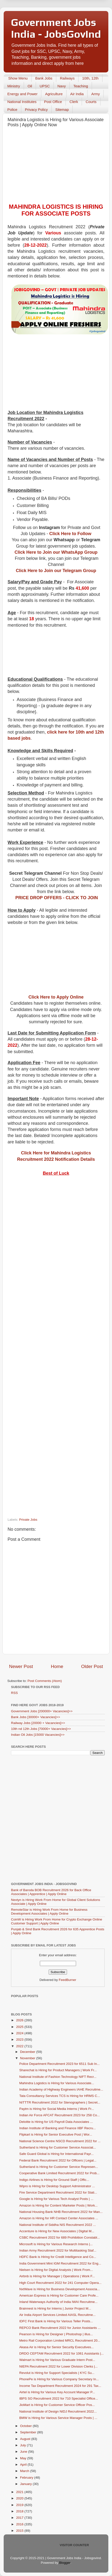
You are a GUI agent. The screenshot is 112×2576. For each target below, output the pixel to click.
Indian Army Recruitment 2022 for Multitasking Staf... (57, 2250)
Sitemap (62, 109)
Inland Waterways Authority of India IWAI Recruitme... (58, 2302)
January (26, 2484)
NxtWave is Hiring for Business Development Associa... (59, 2289)
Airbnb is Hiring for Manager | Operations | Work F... (57, 2276)
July (23, 2445)
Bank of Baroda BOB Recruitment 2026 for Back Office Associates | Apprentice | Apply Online (51, 1892)
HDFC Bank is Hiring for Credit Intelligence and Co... (57, 2257)
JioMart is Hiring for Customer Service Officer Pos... (57, 2405)
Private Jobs (28, 1519)
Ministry (13, 86)
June (24, 2451)
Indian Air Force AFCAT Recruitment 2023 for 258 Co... (59, 2115)
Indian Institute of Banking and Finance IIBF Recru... (57, 2128)
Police (12, 109)
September (28, 2432)
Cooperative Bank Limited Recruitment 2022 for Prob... (59, 2173)
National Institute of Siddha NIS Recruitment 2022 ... (57, 2225)
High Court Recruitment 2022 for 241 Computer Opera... (60, 2283)
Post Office (53, 102)
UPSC (45, 86)
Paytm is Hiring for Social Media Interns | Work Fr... (56, 2109)
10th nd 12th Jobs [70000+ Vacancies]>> (41, 1729)
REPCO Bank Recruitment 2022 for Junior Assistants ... (60, 2328)
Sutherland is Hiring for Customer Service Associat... (57, 2147)
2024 (20, 2033)
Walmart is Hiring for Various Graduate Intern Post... (57, 2360)
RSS (14, 1693)
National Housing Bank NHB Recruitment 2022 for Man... (61, 2212)
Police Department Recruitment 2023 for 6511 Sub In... (59, 2064)
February (27, 2477)
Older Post (92, 1666)
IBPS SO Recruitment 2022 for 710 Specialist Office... (58, 2398)
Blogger (64, 2562)
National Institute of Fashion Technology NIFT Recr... (57, 2077)
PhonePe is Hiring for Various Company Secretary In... (59, 2379)
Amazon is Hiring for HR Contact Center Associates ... (58, 2218)
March (25, 2471)
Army (95, 94)
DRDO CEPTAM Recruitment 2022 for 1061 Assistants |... (61, 2353)
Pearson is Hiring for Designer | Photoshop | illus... (56, 2334)
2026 (20, 2020)
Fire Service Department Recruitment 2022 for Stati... (58, 2192)
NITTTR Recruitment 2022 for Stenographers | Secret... (59, 2102)
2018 (20, 2511)
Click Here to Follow (70, 533)
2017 (20, 2517)
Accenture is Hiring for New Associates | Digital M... (56, 2231)
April (24, 2464)
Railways (67, 78)
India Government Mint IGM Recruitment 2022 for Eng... (60, 2263)
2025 (20, 2027)
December (28, 2052)
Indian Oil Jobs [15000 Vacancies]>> (38, 1734)
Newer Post (21, 1666)
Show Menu (18, 78)
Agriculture (54, 94)
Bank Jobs (43, 78)
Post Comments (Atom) (45, 1681)
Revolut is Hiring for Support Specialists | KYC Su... (56, 2373)
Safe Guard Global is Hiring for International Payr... (56, 2154)
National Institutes (21, 102)
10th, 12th (90, 78)
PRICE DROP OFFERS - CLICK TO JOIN (56, 897)
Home (57, 1666)
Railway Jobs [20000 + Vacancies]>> (38, 1723)
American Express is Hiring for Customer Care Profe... (59, 2295)
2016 (20, 2524)
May (23, 2458)
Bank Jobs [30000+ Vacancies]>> (35, 1717)
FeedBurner (67, 1980)
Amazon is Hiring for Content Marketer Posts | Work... (58, 2205)
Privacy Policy (36, 109)
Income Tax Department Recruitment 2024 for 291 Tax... (60, 2386)
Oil (30, 86)
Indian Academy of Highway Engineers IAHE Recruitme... (61, 2089)
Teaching (80, 86)
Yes (81, 24)
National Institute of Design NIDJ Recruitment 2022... (58, 2411)
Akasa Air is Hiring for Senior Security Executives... (56, 2347)
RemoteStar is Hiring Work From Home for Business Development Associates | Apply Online (49, 1911)
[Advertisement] (56, 166)
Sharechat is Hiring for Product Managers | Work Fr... (58, 2070)
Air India (77, 94)
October (26, 2426)
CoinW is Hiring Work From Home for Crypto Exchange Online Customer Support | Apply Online (56, 1921)
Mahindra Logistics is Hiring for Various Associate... (56, 2083)
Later (32, 24)
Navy (61, 86)
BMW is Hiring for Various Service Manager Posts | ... (58, 2418)
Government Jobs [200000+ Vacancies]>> (42, 1711)
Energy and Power (22, 94)
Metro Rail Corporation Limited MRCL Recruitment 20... (59, 2340)
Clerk (73, 102)
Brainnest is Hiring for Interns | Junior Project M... (55, 2308)
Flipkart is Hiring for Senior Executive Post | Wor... (55, 2134)
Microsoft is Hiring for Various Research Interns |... (56, 2244)
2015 (20, 2530)
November (28, 2058)
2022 (20, 2046)
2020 (20, 2498)
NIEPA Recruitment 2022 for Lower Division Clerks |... (58, 2366)
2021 (20, 2492)
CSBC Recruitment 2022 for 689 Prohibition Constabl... (59, 2237)
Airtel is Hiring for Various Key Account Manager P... (57, 2392)
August (25, 2439)
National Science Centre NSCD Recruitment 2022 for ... (60, 2141)
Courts (91, 102)
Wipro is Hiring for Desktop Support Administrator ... (57, 2186)
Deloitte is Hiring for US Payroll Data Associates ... (56, 2122)
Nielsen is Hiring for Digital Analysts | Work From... (56, 2270)
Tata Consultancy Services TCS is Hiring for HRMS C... (59, 2096)
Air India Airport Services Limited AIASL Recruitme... (57, 2315)
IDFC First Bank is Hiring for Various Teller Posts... (56, 2321)
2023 (20, 2039)
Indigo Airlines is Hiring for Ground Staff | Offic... (54, 2180)
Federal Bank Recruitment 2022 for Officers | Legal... (57, 2160)
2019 (20, 2505)
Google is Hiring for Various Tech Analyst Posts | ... (56, 2199)
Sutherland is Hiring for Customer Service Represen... (58, 2167)
